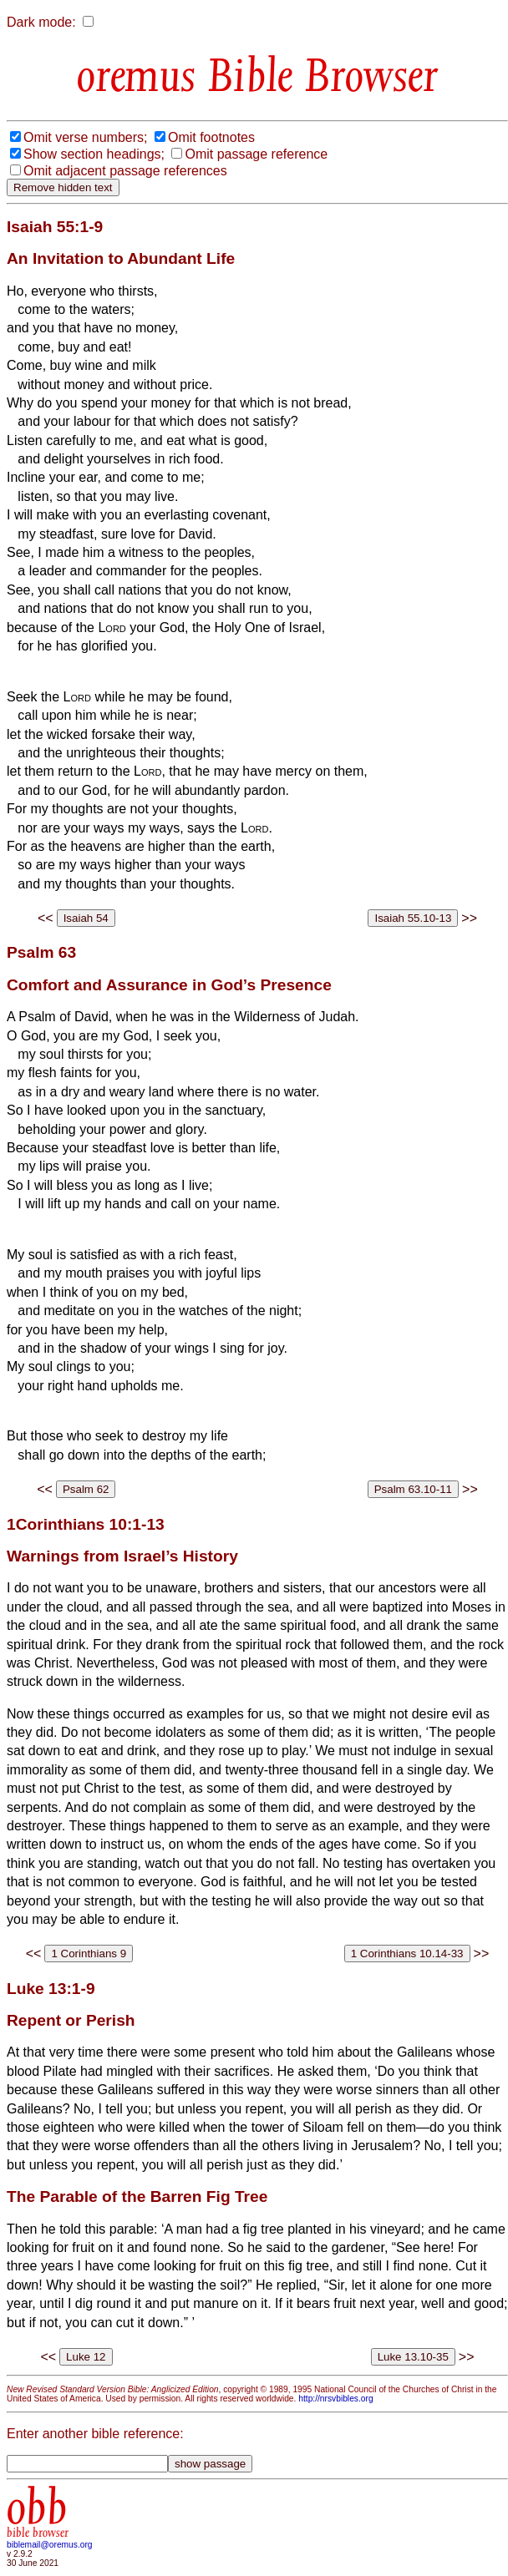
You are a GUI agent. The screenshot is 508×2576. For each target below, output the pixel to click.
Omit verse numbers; (85, 137)
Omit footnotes (211, 137)
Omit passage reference (256, 154)
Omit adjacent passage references (125, 171)
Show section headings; (94, 154)
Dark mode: (41, 22)
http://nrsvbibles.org (335, 2398)
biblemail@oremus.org (50, 2544)
